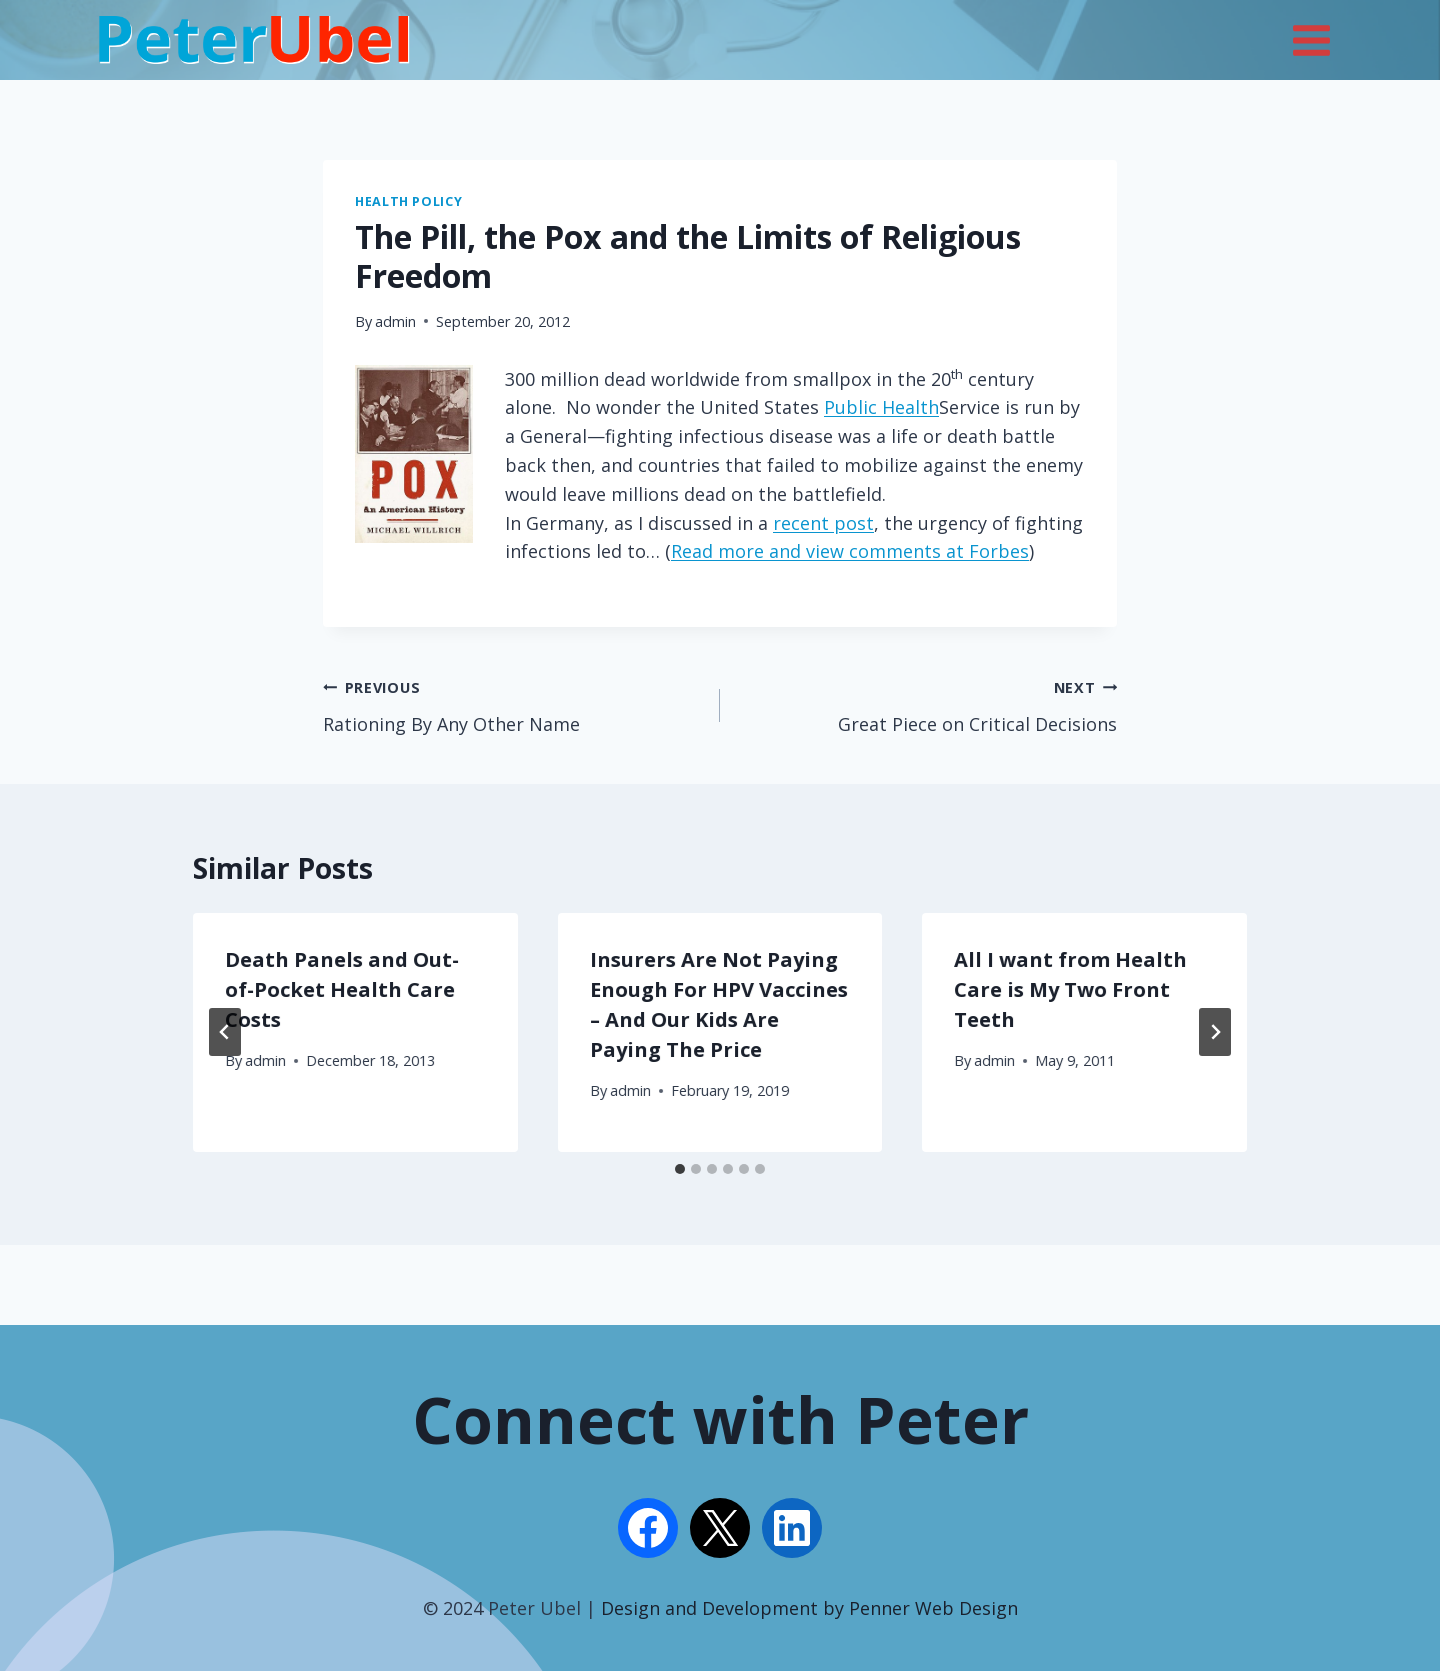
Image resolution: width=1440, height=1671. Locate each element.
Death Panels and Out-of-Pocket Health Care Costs (342, 989)
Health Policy (408, 201)
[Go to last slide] (225, 1032)
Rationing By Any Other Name (512, 704)
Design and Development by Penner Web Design (809, 1608)
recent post (823, 523)
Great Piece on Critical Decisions (927, 704)
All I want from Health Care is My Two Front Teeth (1070, 989)
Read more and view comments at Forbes (850, 551)
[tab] (680, 1169)
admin (395, 321)
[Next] (1215, 1032)
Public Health (881, 407)
